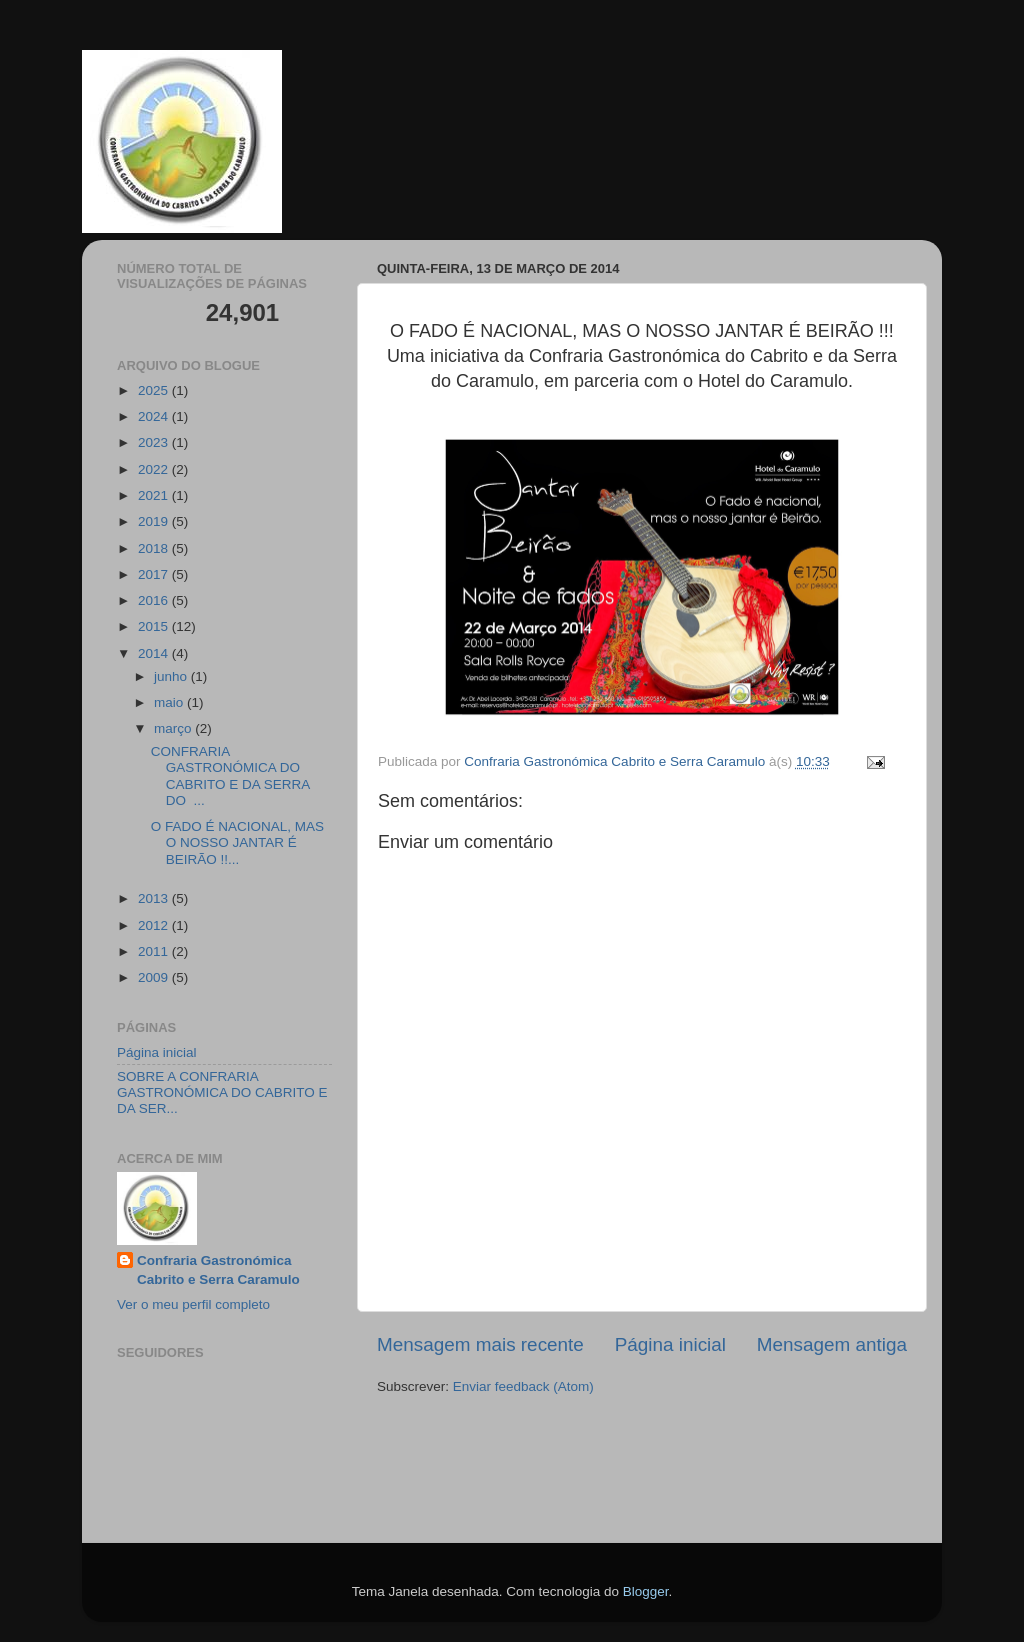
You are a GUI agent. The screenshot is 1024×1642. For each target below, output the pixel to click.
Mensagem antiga (832, 1344)
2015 (155, 626)
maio (170, 702)
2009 (155, 977)
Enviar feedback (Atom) (523, 1386)
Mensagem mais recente (480, 1344)
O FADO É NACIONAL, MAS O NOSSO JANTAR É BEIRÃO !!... (237, 842)
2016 (155, 600)
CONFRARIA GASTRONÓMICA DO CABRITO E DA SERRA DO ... (230, 776)
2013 (155, 898)
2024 (155, 416)
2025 (155, 390)
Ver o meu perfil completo (193, 1304)
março (174, 728)
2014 (155, 653)
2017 (155, 574)
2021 (155, 495)
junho (172, 676)
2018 (155, 548)
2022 (155, 469)
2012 (155, 925)
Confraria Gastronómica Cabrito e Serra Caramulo (218, 1270)
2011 (155, 951)
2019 (155, 521)
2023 (155, 442)
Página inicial (670, 1344)
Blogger (646, 1591)
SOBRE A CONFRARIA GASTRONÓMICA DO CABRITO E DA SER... (222, 1092)
